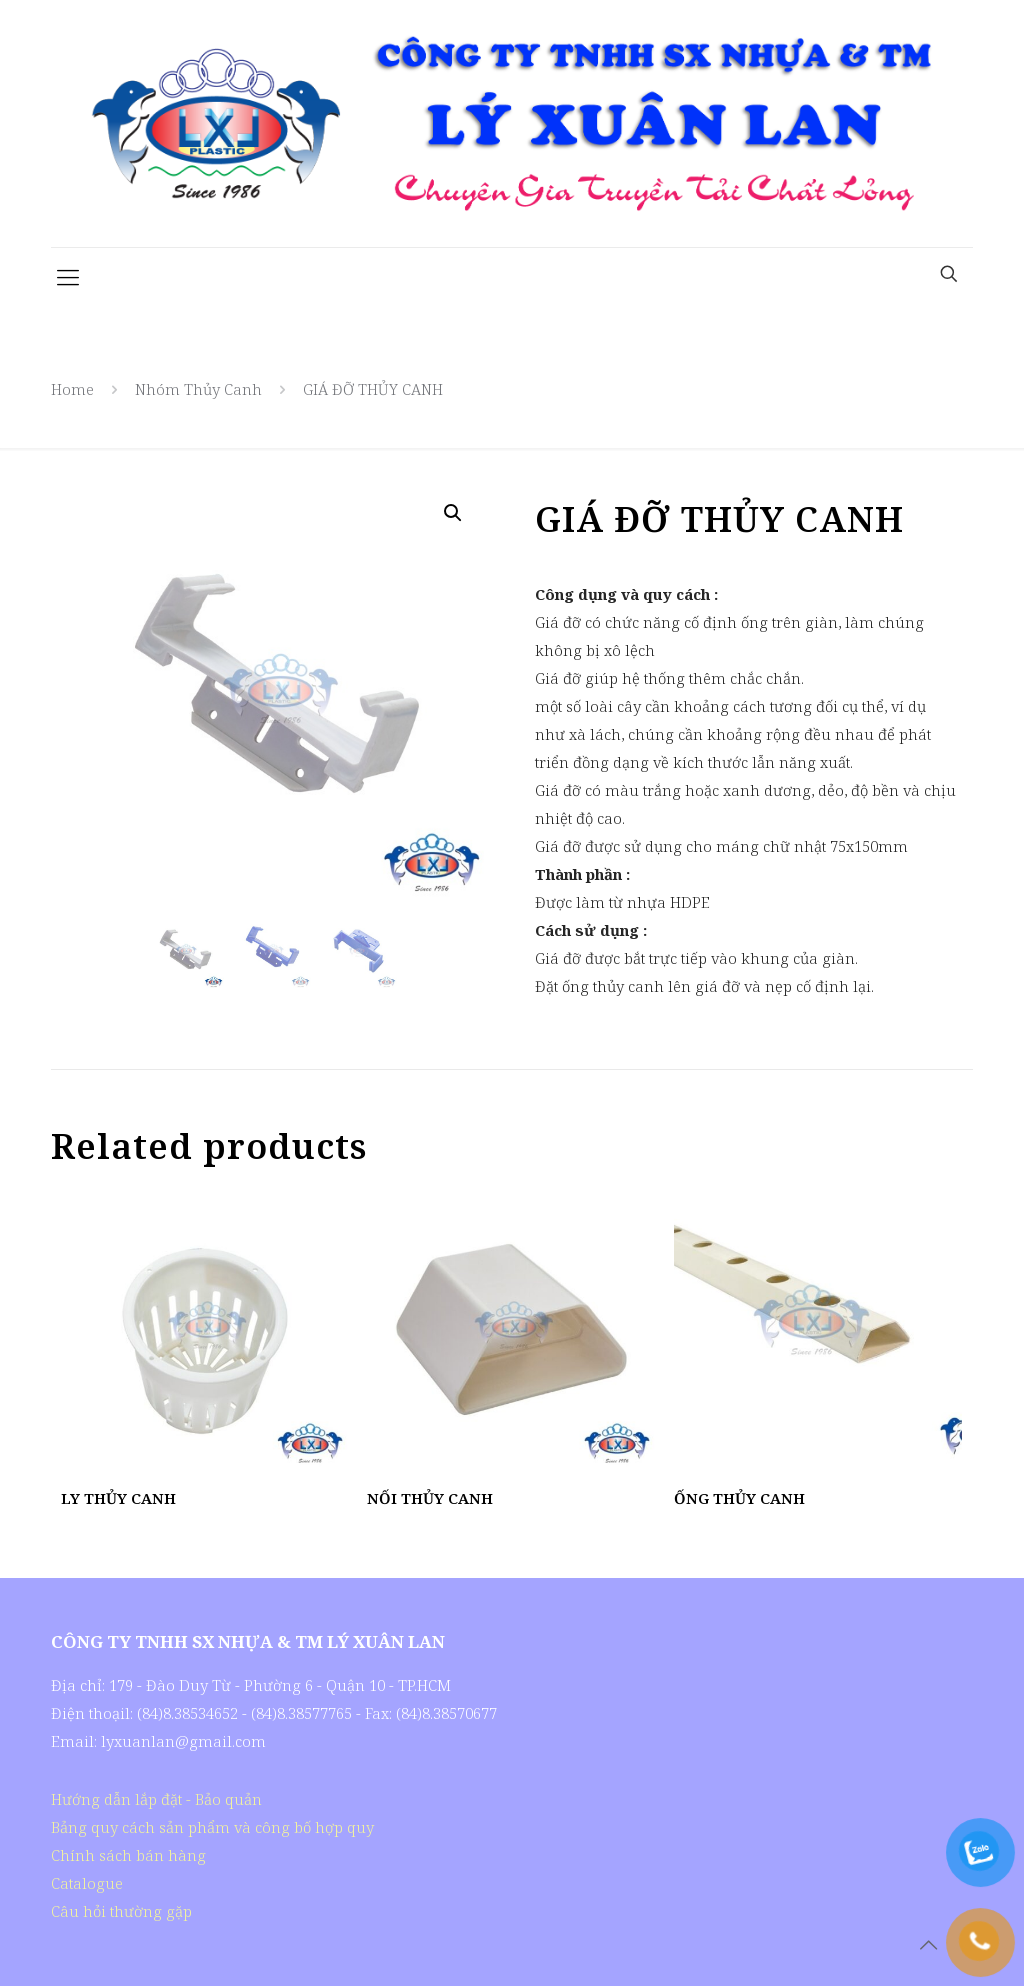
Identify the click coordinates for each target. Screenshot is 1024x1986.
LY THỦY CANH (118, 1498)
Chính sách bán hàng (128, 1855)
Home (72, 389)
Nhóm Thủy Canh (198, 389)
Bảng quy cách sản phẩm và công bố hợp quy (212, 1827)
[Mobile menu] (68, 276)
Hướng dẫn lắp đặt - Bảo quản (156, 1799)
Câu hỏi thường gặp (121, 1911)
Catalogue (87, 1883)
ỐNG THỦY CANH (739, 1498)
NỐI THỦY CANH (430, 1498)
